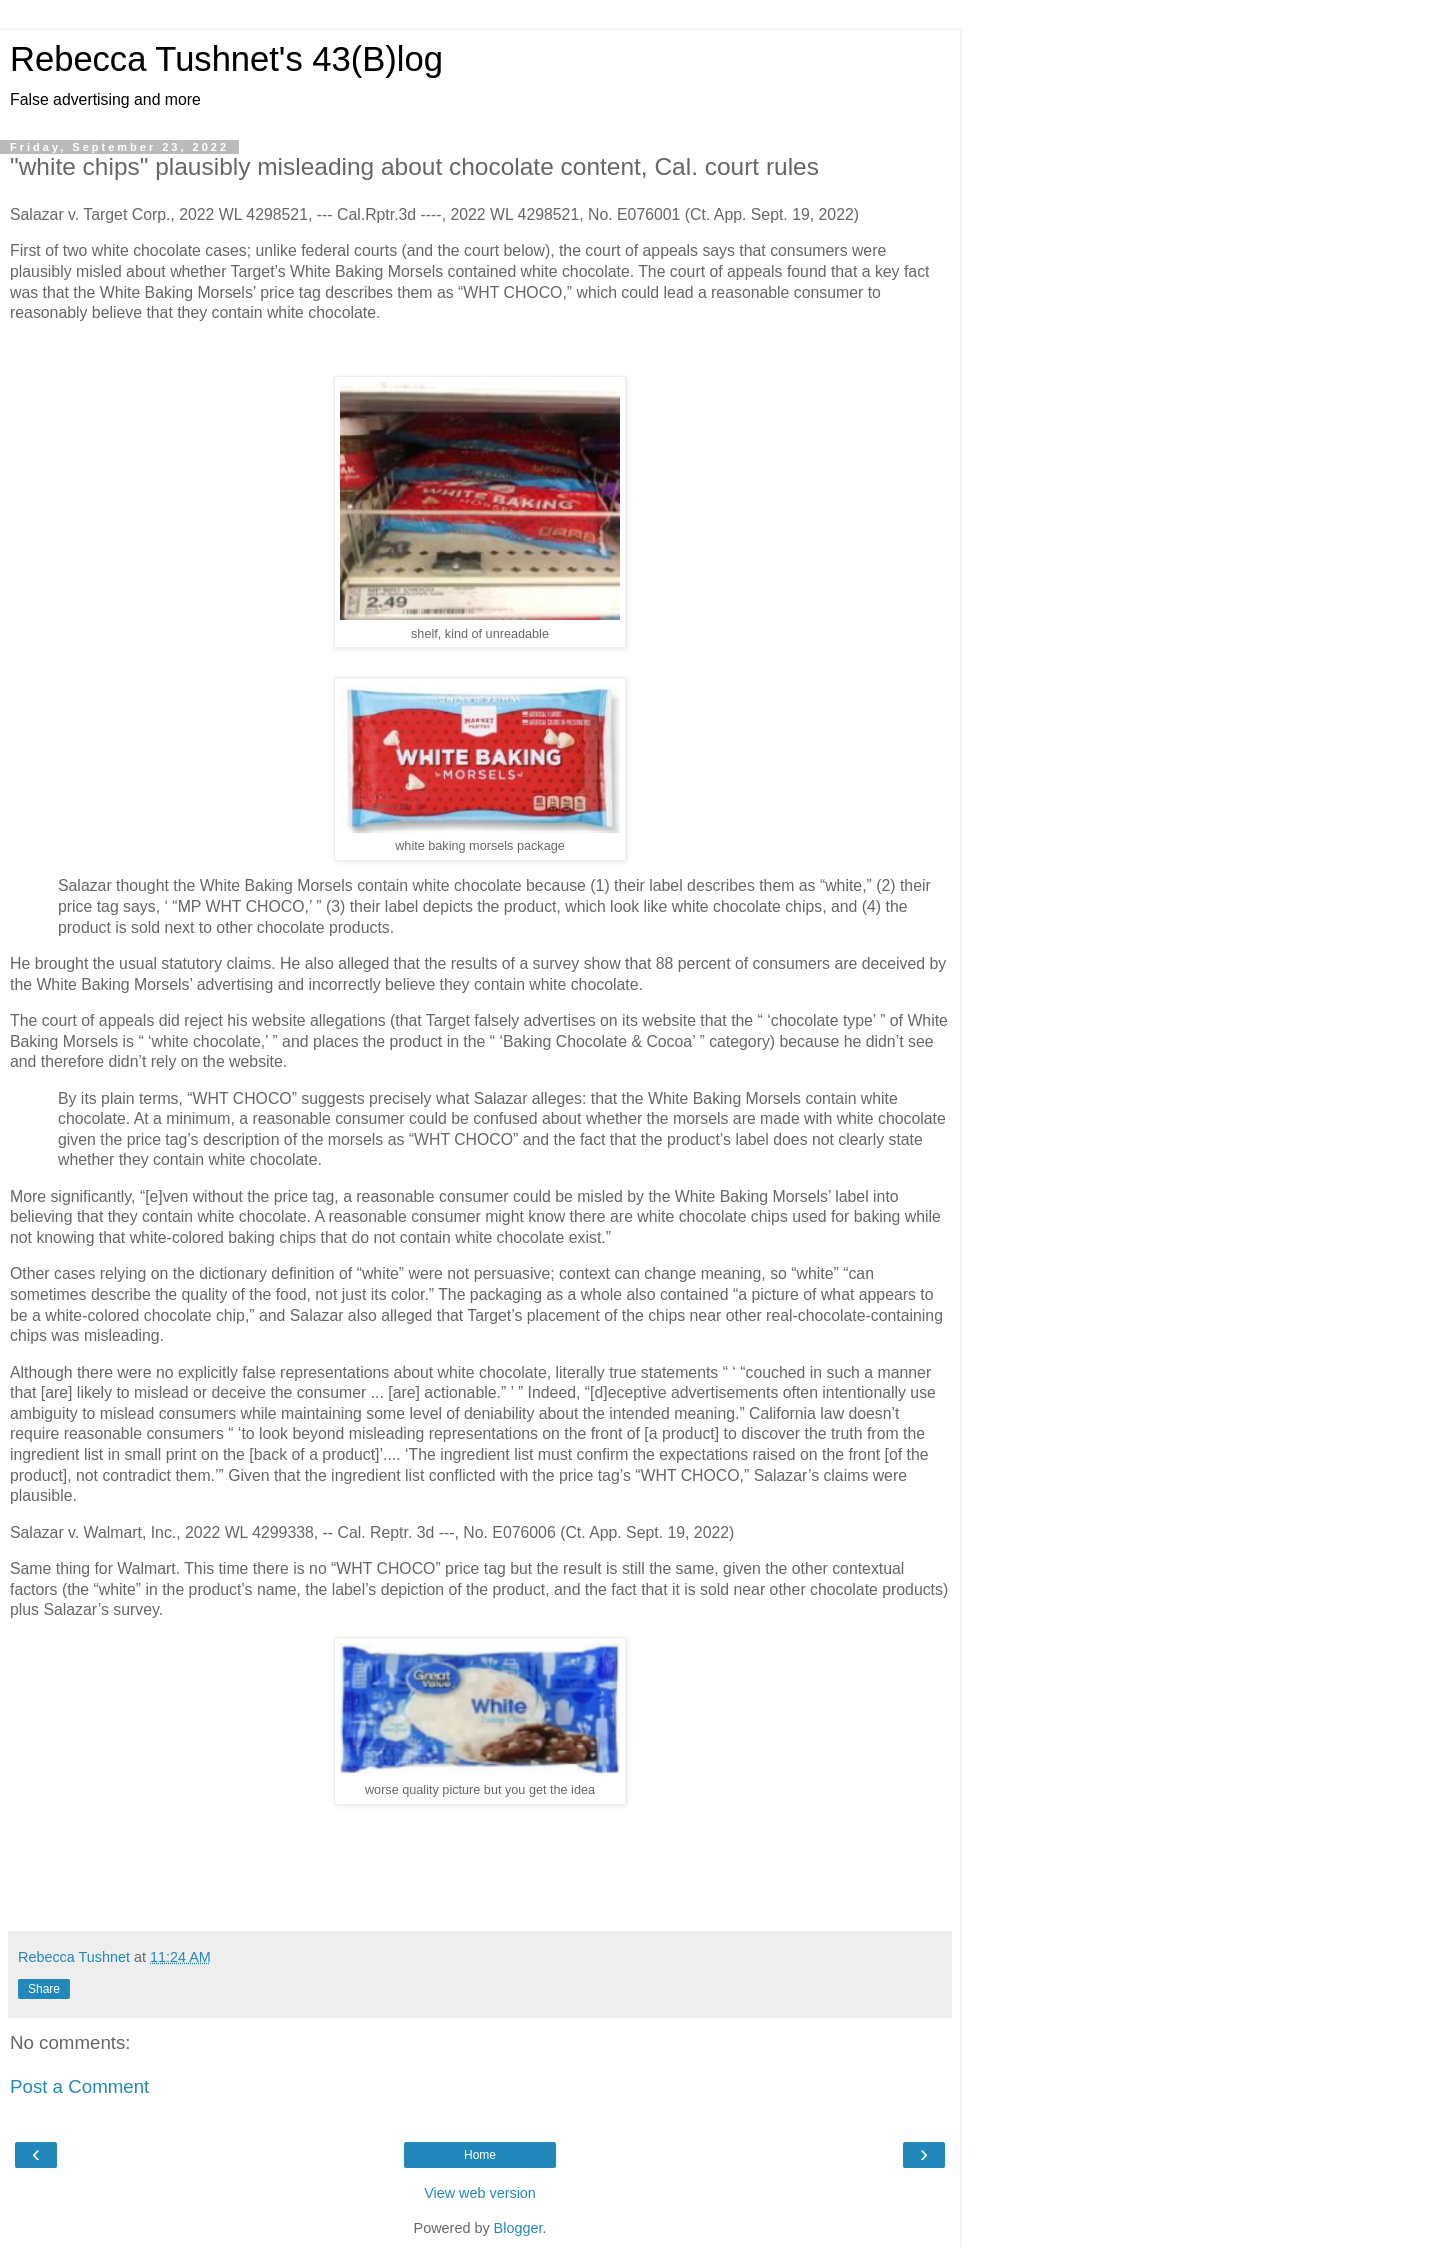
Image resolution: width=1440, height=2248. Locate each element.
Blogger (518, 2228)
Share (44, 1989)
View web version (480, 2193)
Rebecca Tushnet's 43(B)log (226, 59)
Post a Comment (79, 2086)
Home (480, 2155)
